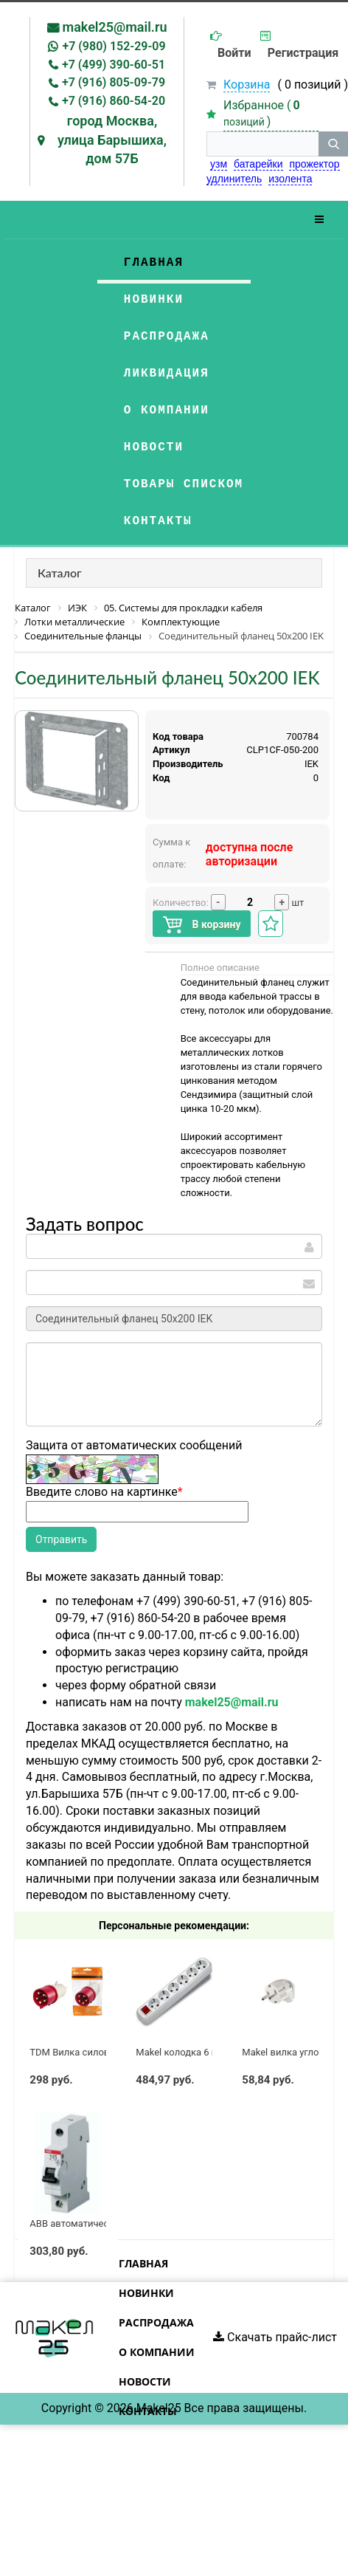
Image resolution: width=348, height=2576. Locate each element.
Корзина (246, 85)
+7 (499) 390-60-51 (113, 65)
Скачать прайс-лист (275, 2337)
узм (218, 164)
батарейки (258, 164)
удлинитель (234, 179)
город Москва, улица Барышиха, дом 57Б (112, 139)
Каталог (60, 573)
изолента (290, 179)
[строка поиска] (262, 144)
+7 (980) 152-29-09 (113, 46)
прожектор (314, 164)
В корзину (201, 924)
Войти (234, 53)
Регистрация (303, 53)
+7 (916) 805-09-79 (113, 82)
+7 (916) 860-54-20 (113, 101)
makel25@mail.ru (115, 27)
